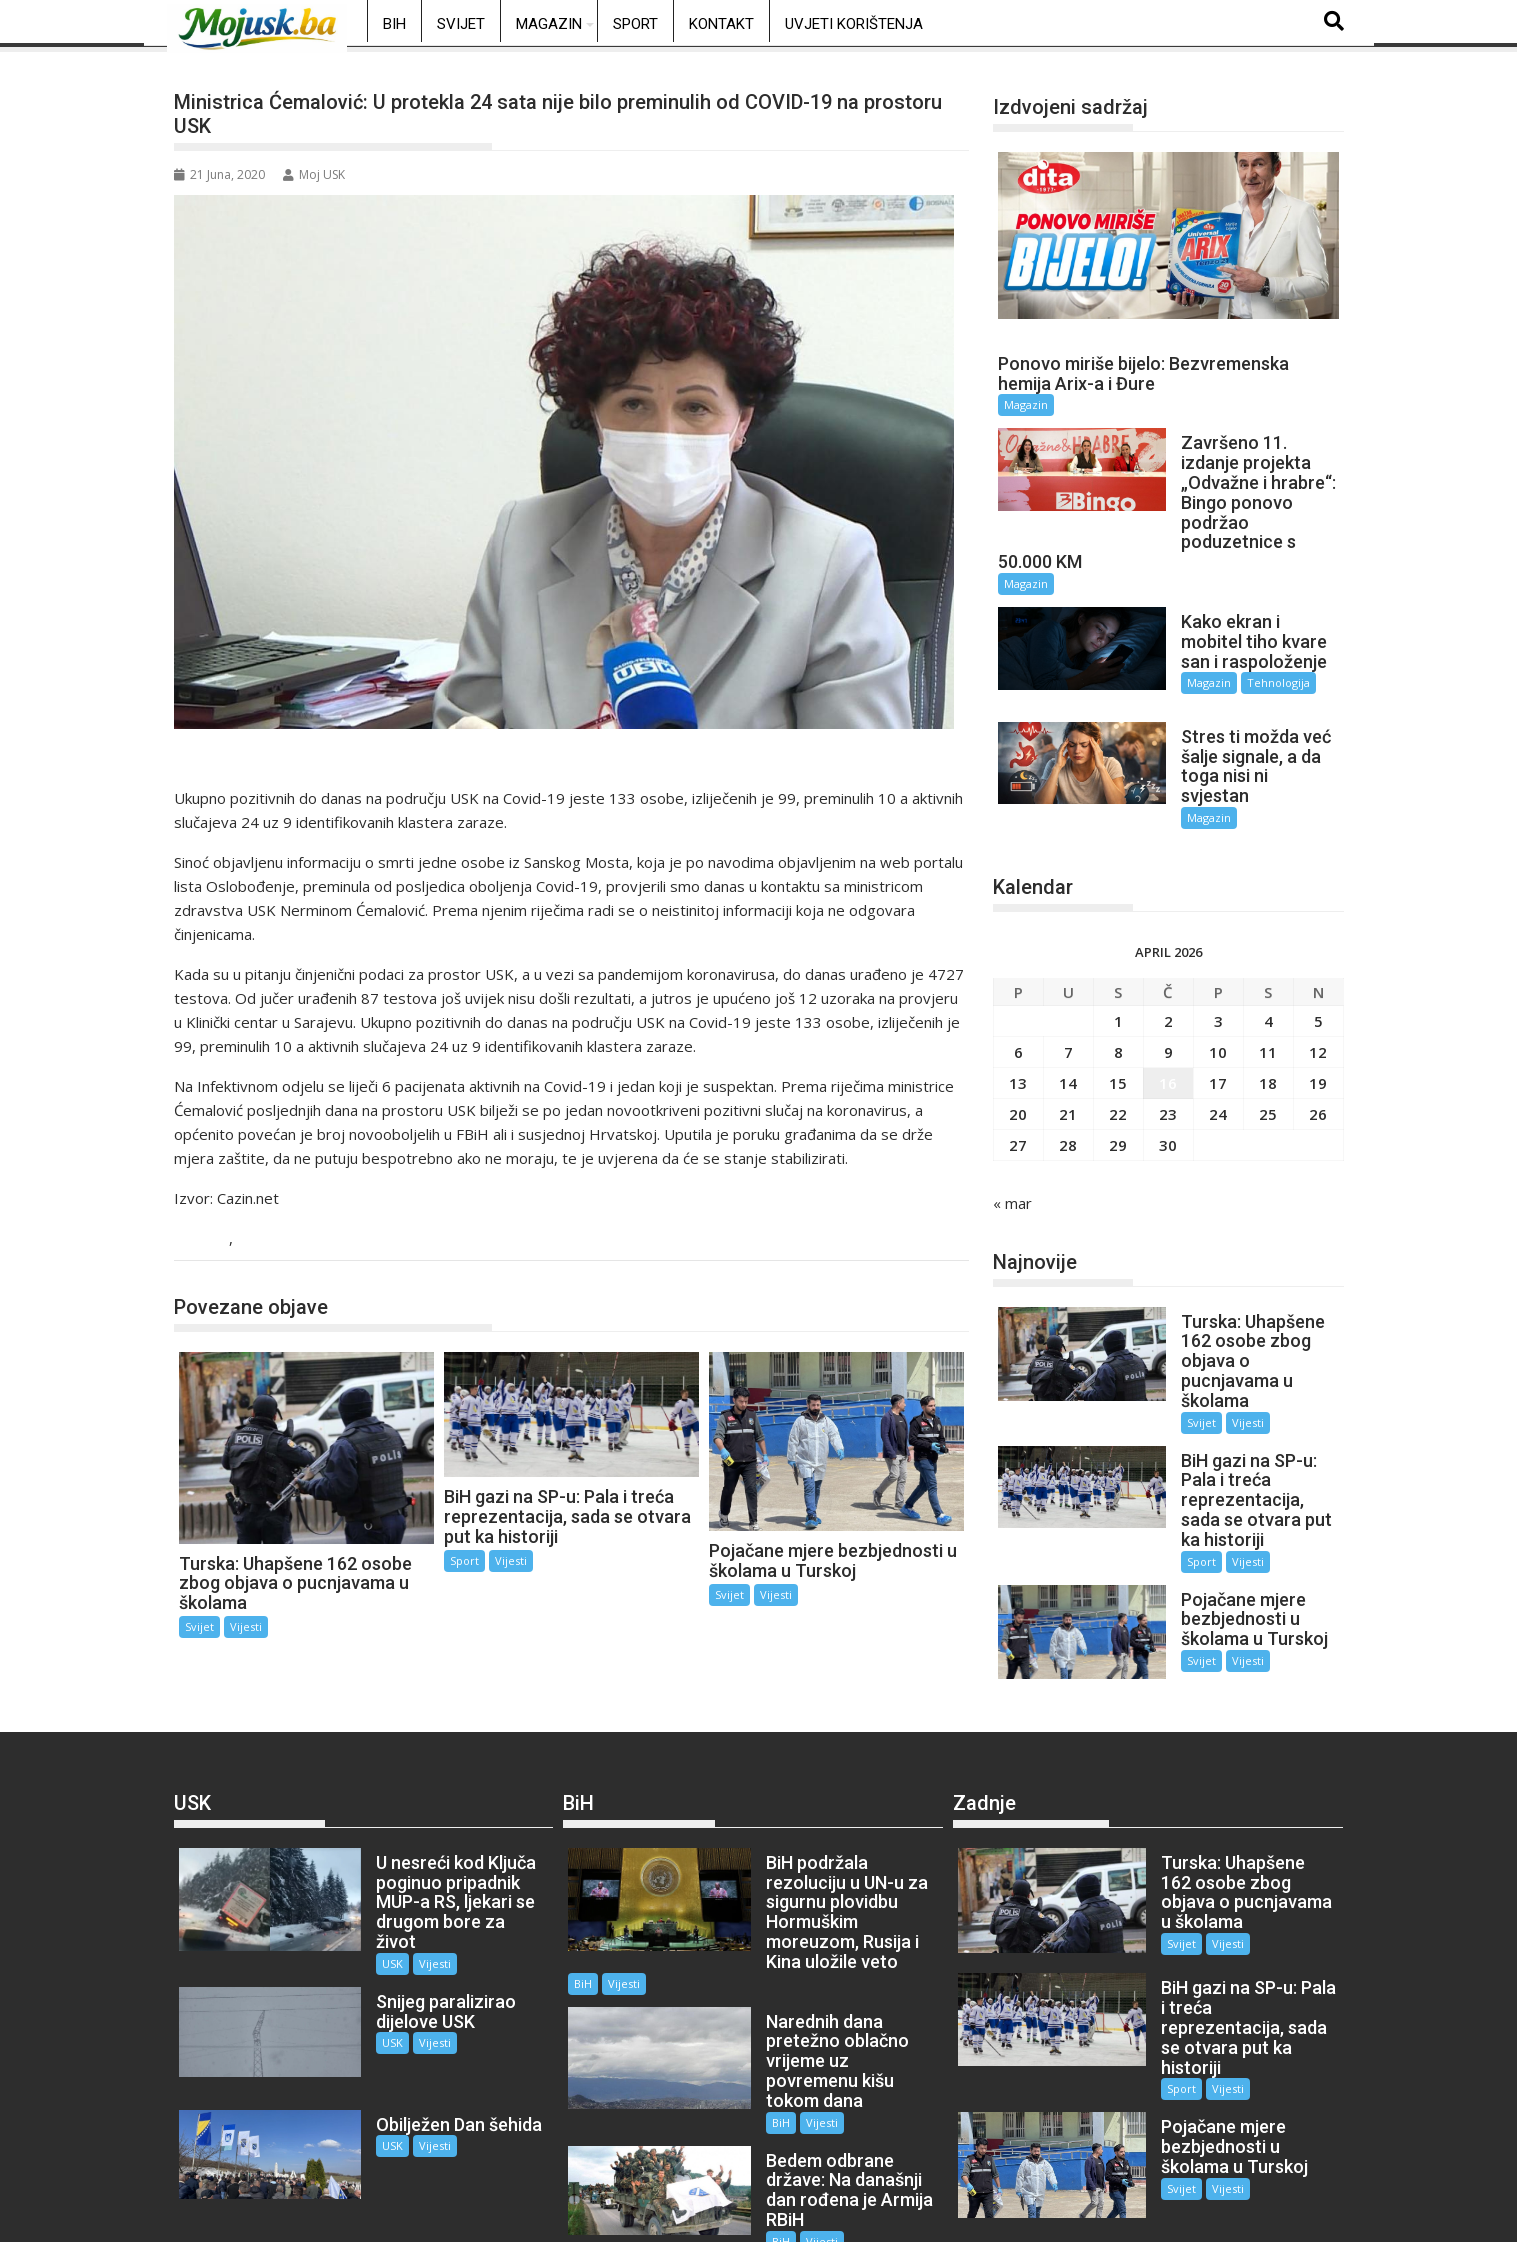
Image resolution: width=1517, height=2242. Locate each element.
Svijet (461, 24)
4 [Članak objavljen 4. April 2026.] (1268, 972)
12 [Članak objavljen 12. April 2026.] (1318, 1003)
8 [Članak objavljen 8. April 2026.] (1118, 1003)
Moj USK (314, 174)
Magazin (549, 24)
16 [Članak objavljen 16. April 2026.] (1168, 1034)
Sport (635, 24)
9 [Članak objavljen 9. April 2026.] (1168, 1003)
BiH (394, 24)
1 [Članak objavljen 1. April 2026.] (1118, 972)
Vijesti (261, 1239)
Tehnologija (1256, 663)
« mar (1012, 1154)
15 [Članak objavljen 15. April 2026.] (1118, 1034)
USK (210, 1239)
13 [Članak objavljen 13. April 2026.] (1018, 1034)
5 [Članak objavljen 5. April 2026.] (1318, 972)
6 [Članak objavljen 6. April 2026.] (1018, 1003)
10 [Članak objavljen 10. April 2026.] (1218, 1003)
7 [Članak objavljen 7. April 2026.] (1068, 1003)
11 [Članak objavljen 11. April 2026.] (1268, 1003)
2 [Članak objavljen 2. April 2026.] (1168, 972)
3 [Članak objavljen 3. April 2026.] (1218, 972)
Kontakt (721, 24)
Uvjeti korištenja (854, 24)
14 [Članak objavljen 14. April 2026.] (1068, 1034)
